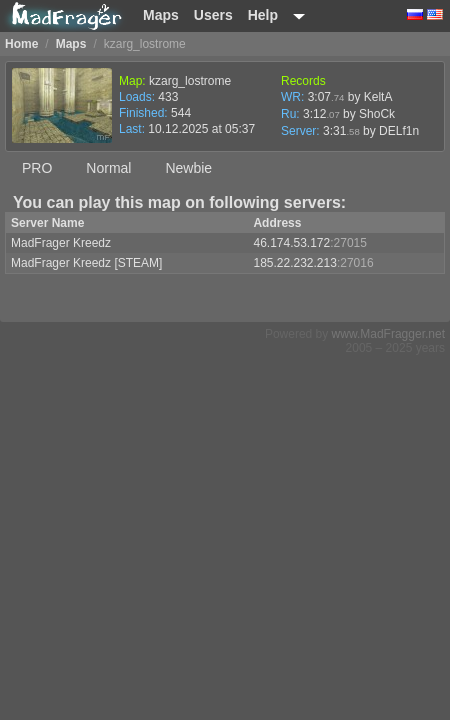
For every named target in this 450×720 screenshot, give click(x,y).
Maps (161, 15)
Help (263, 15)
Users (213, 15)
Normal (108, 168)
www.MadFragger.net (388, 334)
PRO (37, 168)
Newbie (188, 168)
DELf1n (399, 131)
